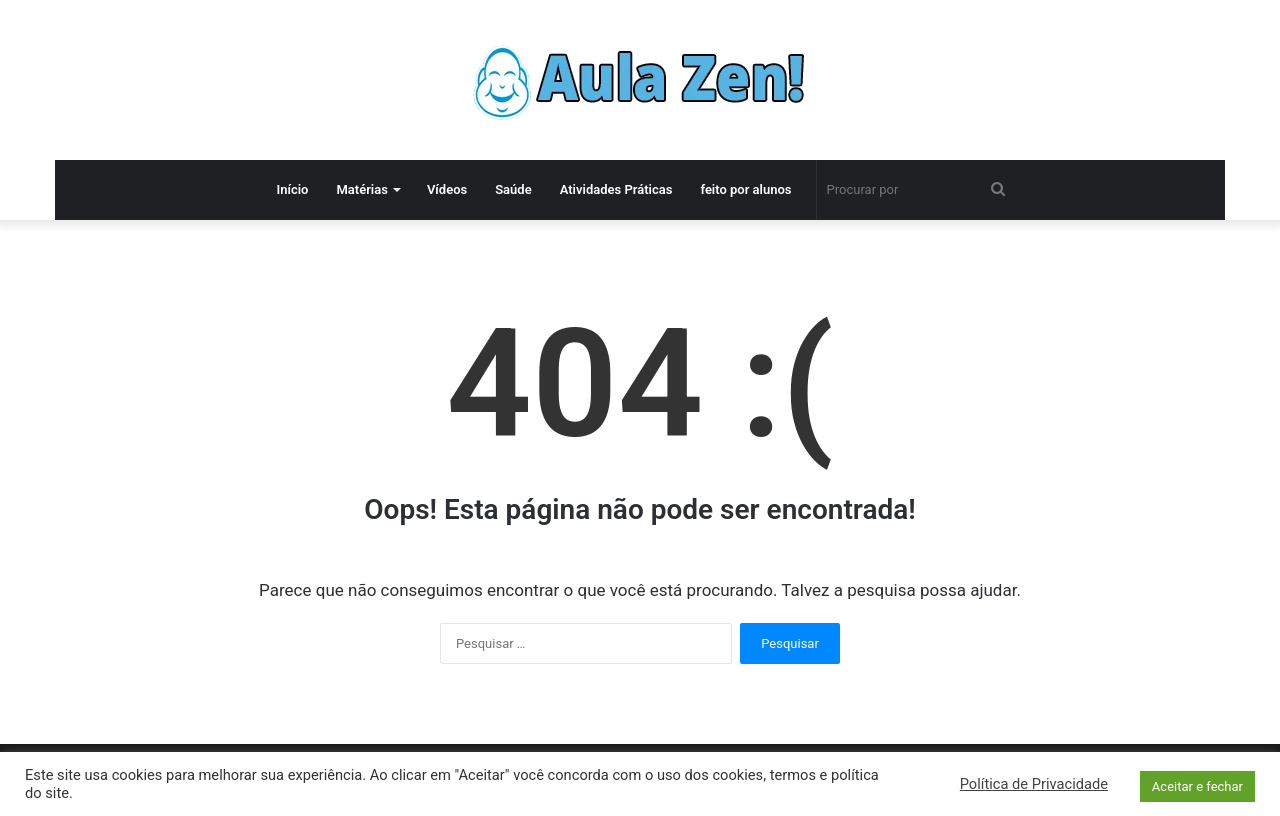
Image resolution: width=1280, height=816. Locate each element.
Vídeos (447, 189)
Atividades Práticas (616, 189)
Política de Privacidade (1034, 784)
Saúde (513, 189)
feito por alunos (745, 189)
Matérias (361, 189)
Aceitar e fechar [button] (1197, 786)
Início (292, 189)
